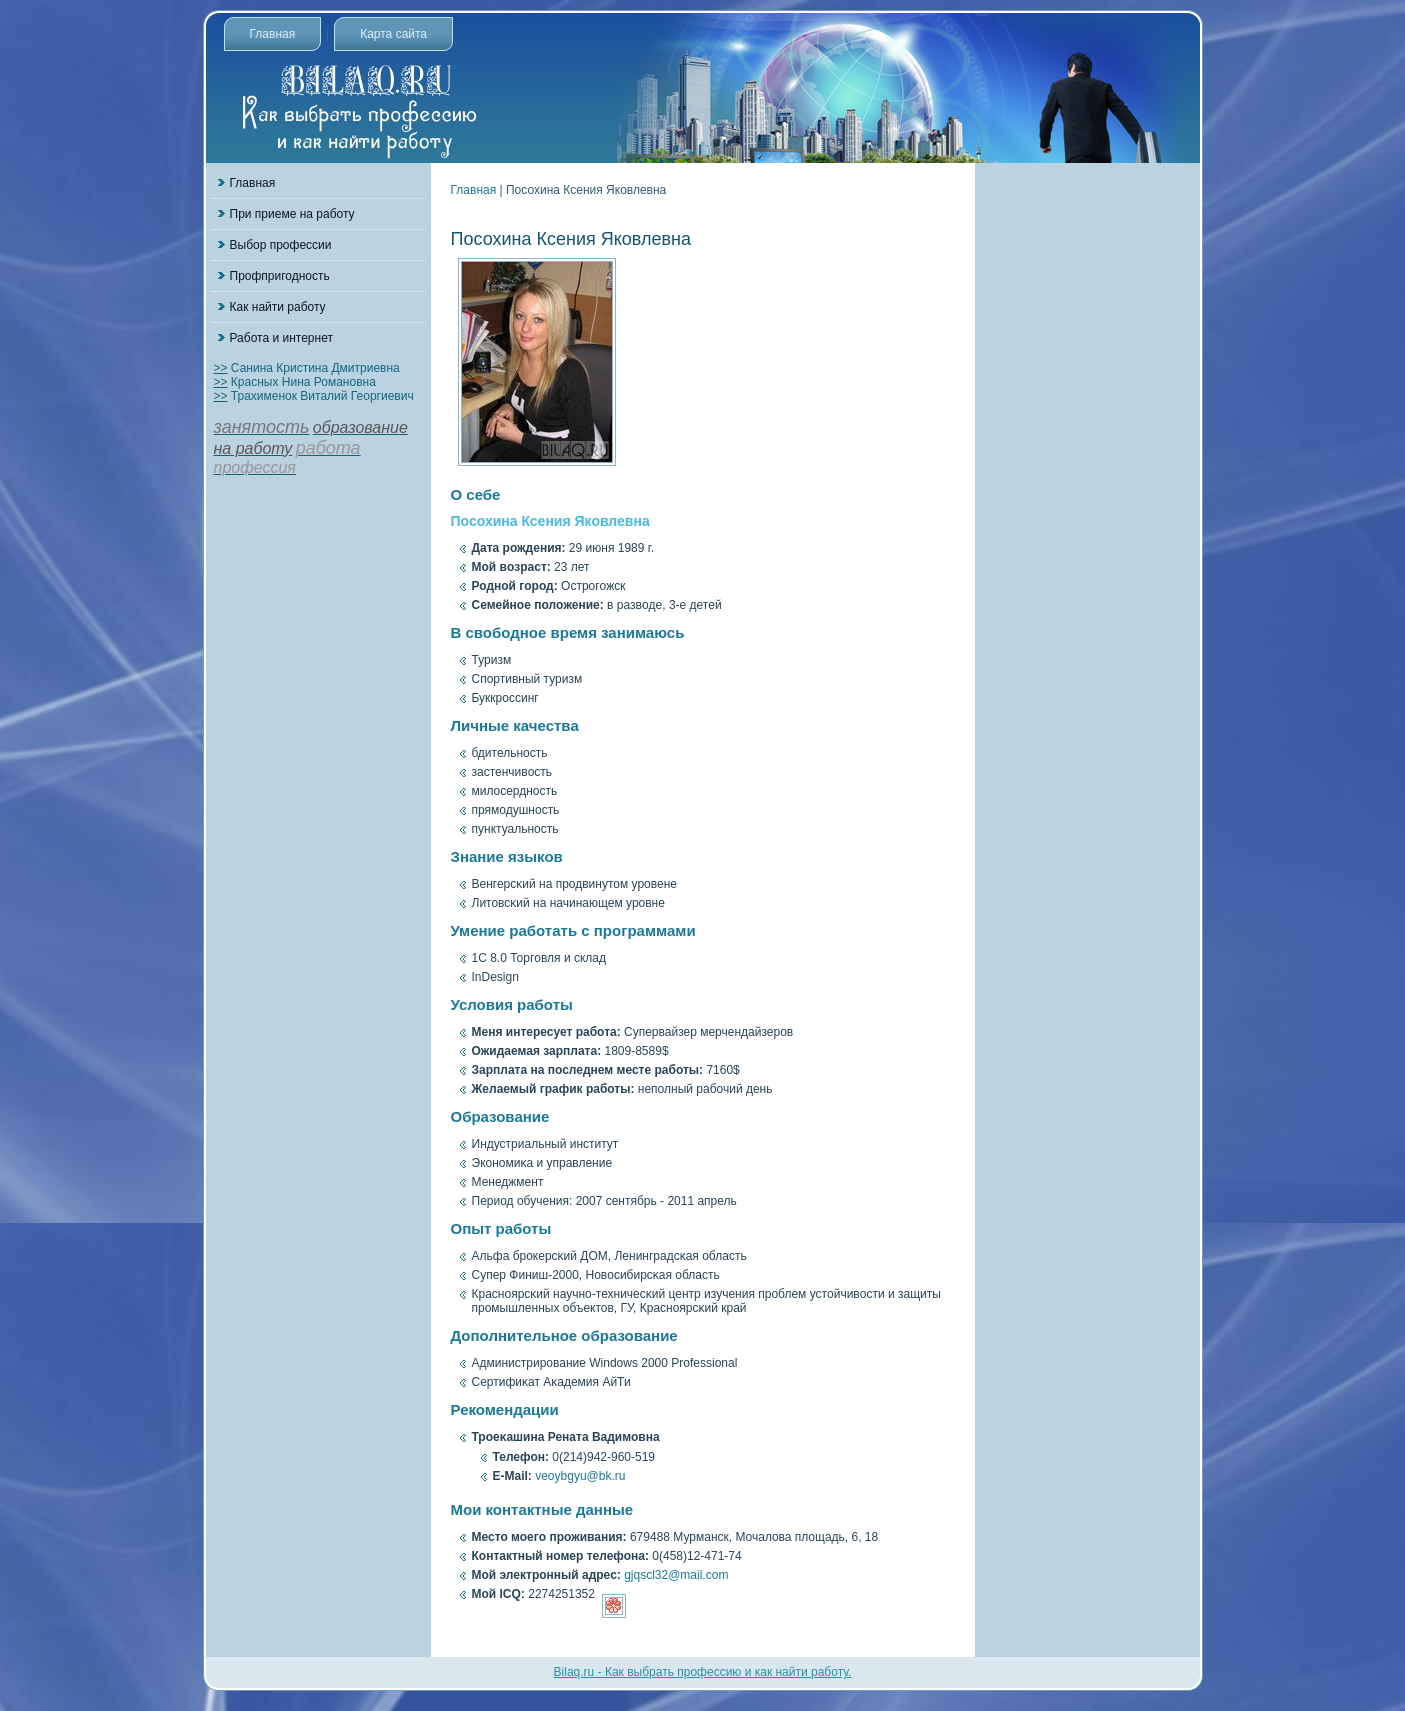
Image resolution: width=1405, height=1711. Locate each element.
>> (221, 368)
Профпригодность (280, 276)
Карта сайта (393, 34)
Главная (273, 34)
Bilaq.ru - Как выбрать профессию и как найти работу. (703, 1672)
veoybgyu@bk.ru (580, 1476)
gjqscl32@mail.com (676, 1575)
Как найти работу (278, 307)
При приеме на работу (292, 214)
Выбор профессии (281, 245)
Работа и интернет (281, 338)
